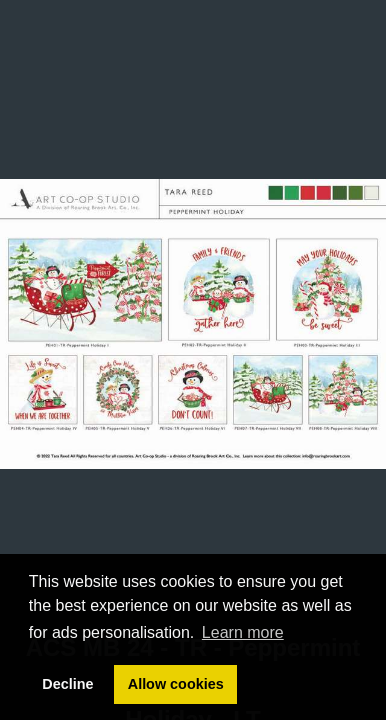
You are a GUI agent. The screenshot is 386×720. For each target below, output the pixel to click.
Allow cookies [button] (176, 684)
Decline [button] (67, 684)
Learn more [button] (243, 632)
